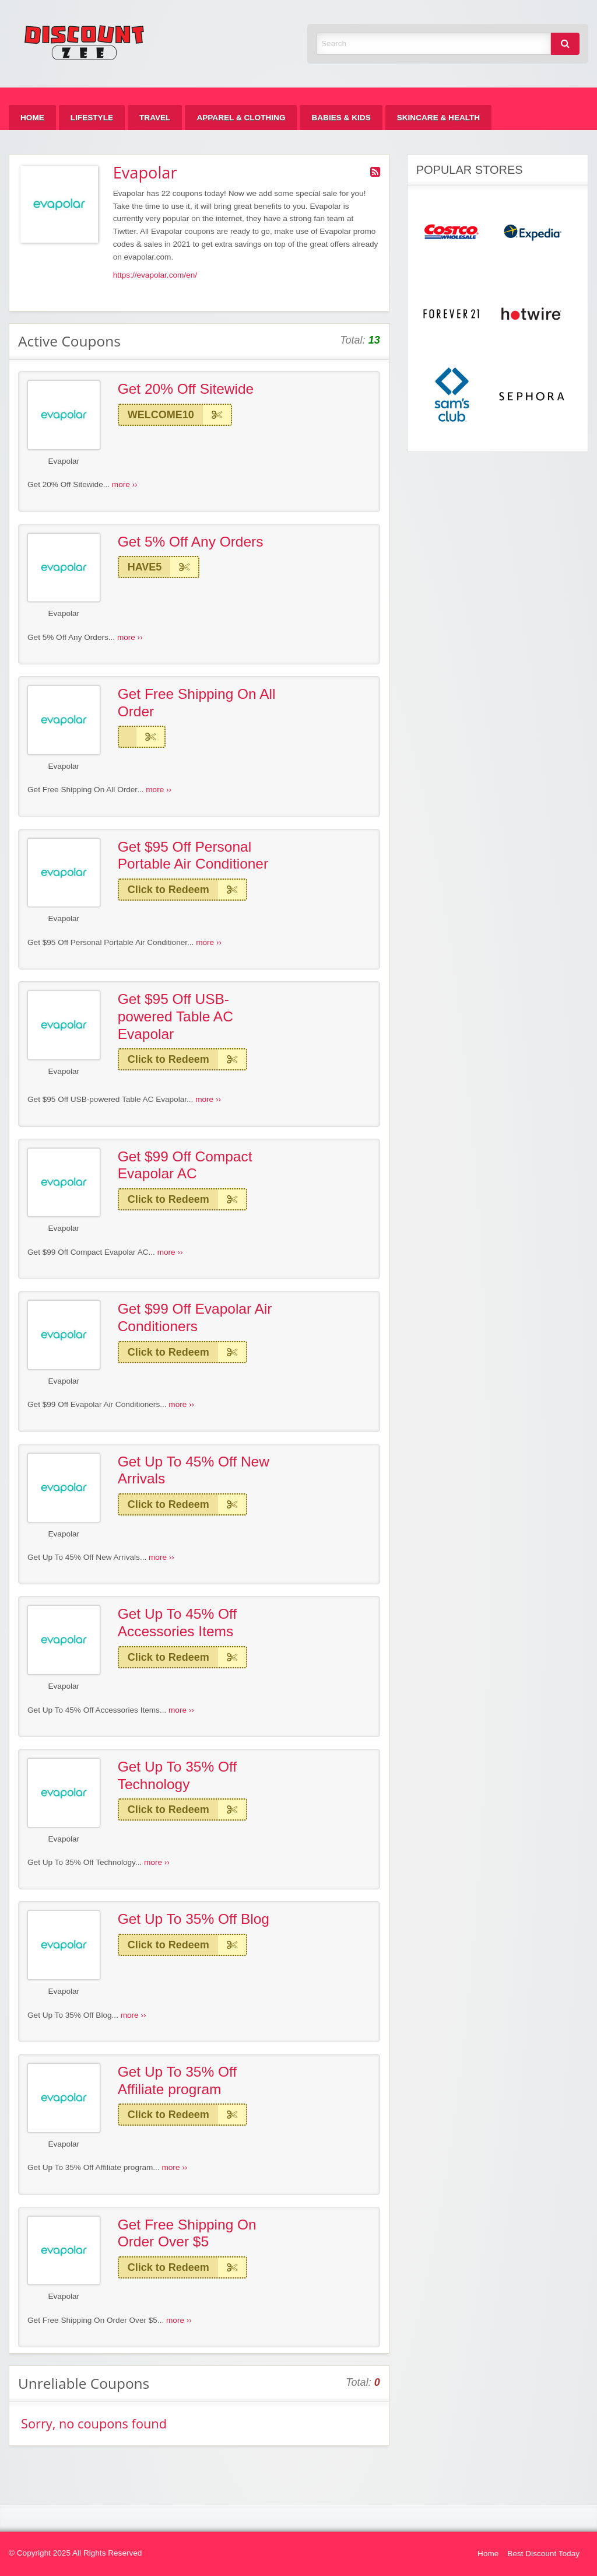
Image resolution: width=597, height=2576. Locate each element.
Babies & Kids (340, 117)
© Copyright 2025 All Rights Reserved (75, 2553)
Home (32, 117)
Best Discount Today (543, 2553)
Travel (154, 117)
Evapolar (64, 461)
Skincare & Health (438, 117)
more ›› (125, 484)
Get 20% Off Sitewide (186, 389)
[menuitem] (32, 117)
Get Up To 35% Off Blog (193, 1919)
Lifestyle (92, 117)
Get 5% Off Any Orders (191, 542)
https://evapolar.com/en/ (155, 275)
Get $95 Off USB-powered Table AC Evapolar (175, 1016)
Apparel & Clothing (240, 117)
